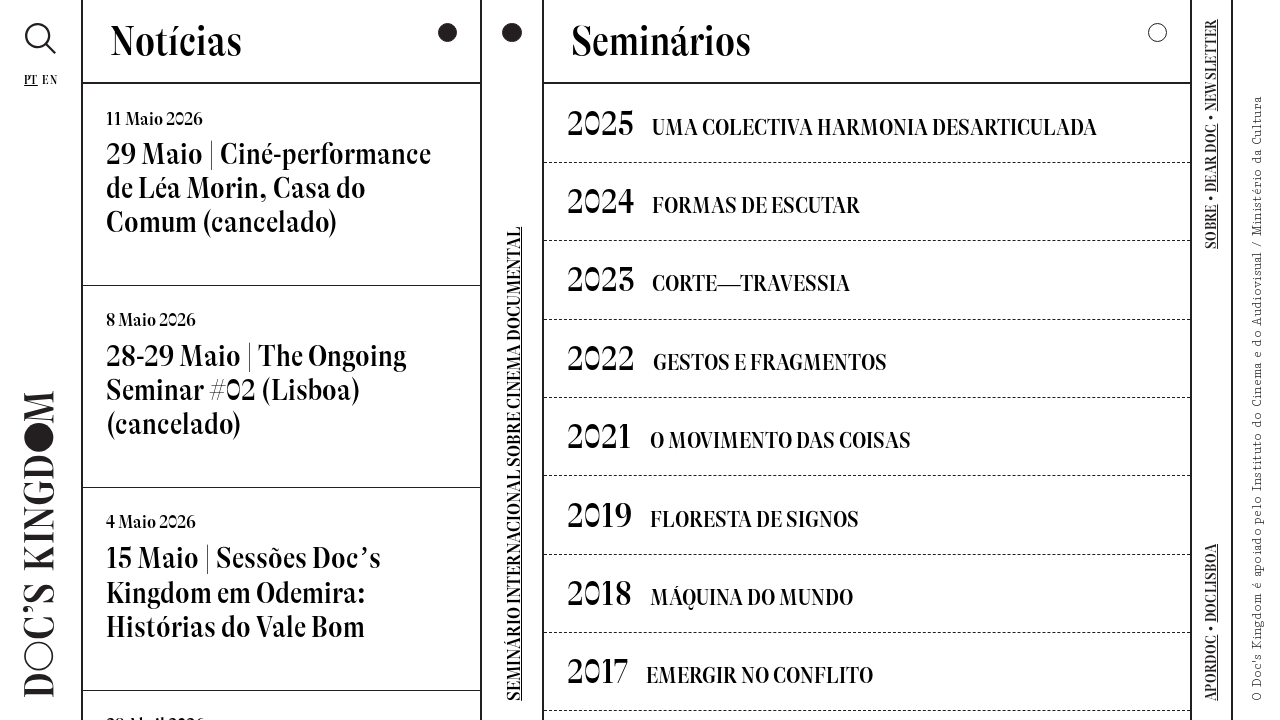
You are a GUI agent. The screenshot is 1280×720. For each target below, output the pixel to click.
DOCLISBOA (1212, 583)
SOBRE (1212, 226)
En (49, 80)
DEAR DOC (1212, 158)
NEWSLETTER (1212, 65)
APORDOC (1212, 668)
